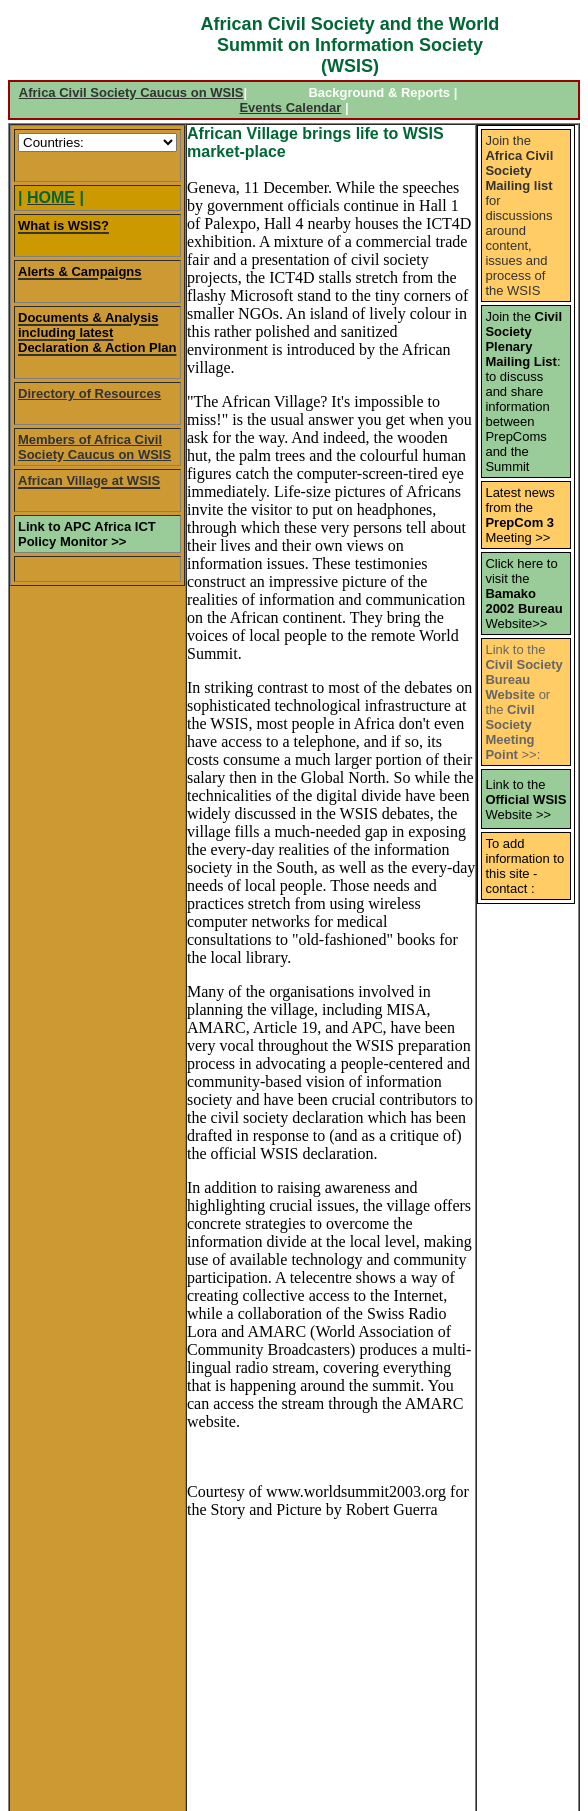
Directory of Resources (89, 393)
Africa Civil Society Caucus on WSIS (131, 92)
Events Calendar (290, 107)
